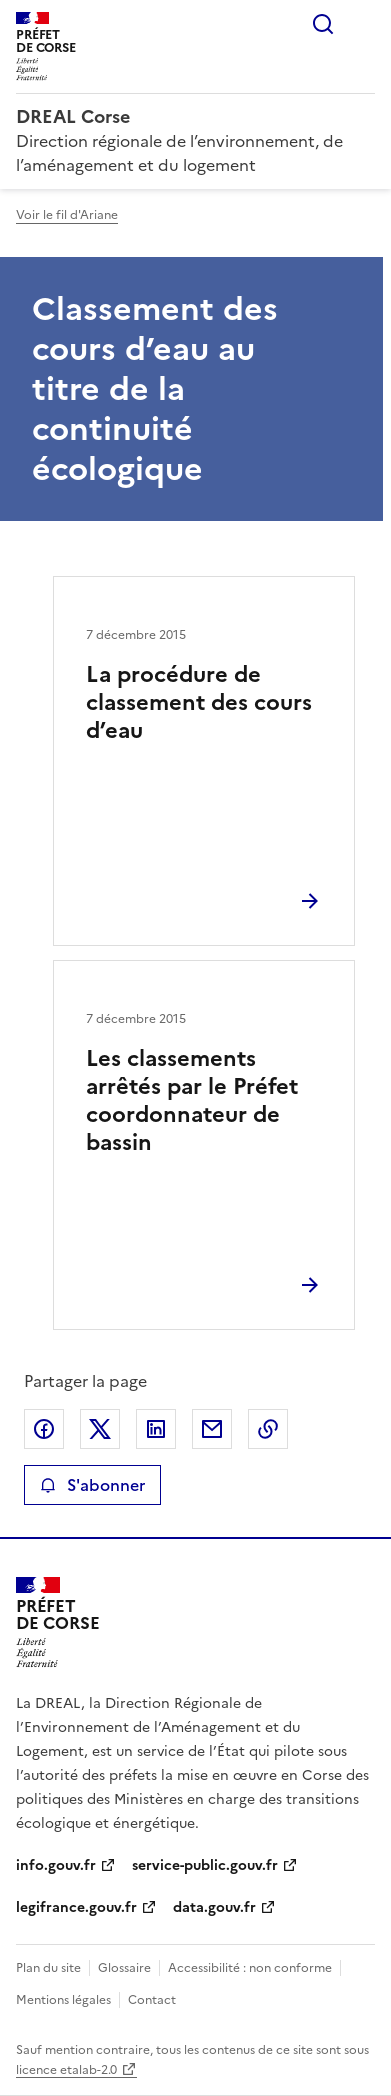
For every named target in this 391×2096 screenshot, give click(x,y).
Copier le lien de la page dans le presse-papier (268, 1429)
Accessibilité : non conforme (250, 1968)
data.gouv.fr (214, 1907)
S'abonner (92, 1485)
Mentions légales (63, 2000)
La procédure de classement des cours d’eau (199, 702)
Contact (152, 2000)
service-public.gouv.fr (205, 1865)
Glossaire (124, 1968)
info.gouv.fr (56, 1865)
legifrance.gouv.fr (76, 1907)
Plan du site (48, 1968)
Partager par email (212, 1429)
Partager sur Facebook (44, 1429)
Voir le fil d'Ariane (67, 215)
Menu (363, 24)
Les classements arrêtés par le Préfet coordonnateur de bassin (192, 1100)
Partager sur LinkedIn (156, 1429)
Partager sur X (100, 1429)
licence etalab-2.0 (66, 2070)
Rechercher (323, 24)
